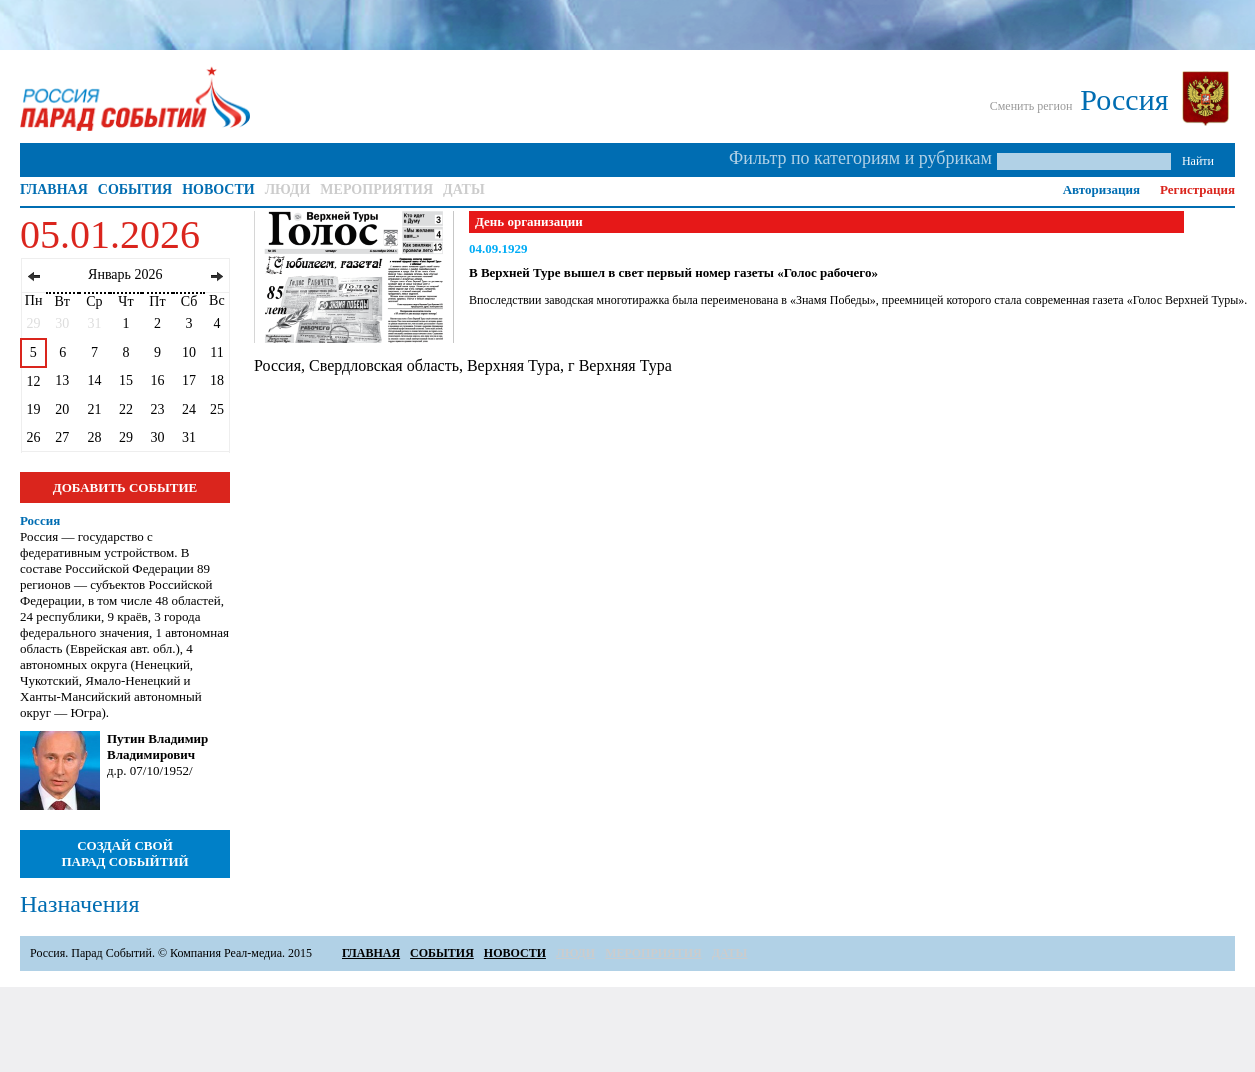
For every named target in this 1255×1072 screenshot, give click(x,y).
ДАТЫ (464, 189)
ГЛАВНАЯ (54, 189)
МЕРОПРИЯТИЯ (376, 189)
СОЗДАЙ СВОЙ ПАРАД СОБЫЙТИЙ (124, 853)
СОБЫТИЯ (135, 189)
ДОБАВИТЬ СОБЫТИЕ (125, 487)
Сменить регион (1031, 106)
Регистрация (1197, 189)
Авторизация (1101, 189)
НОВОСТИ (218, 189)
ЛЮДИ (288, 189)
